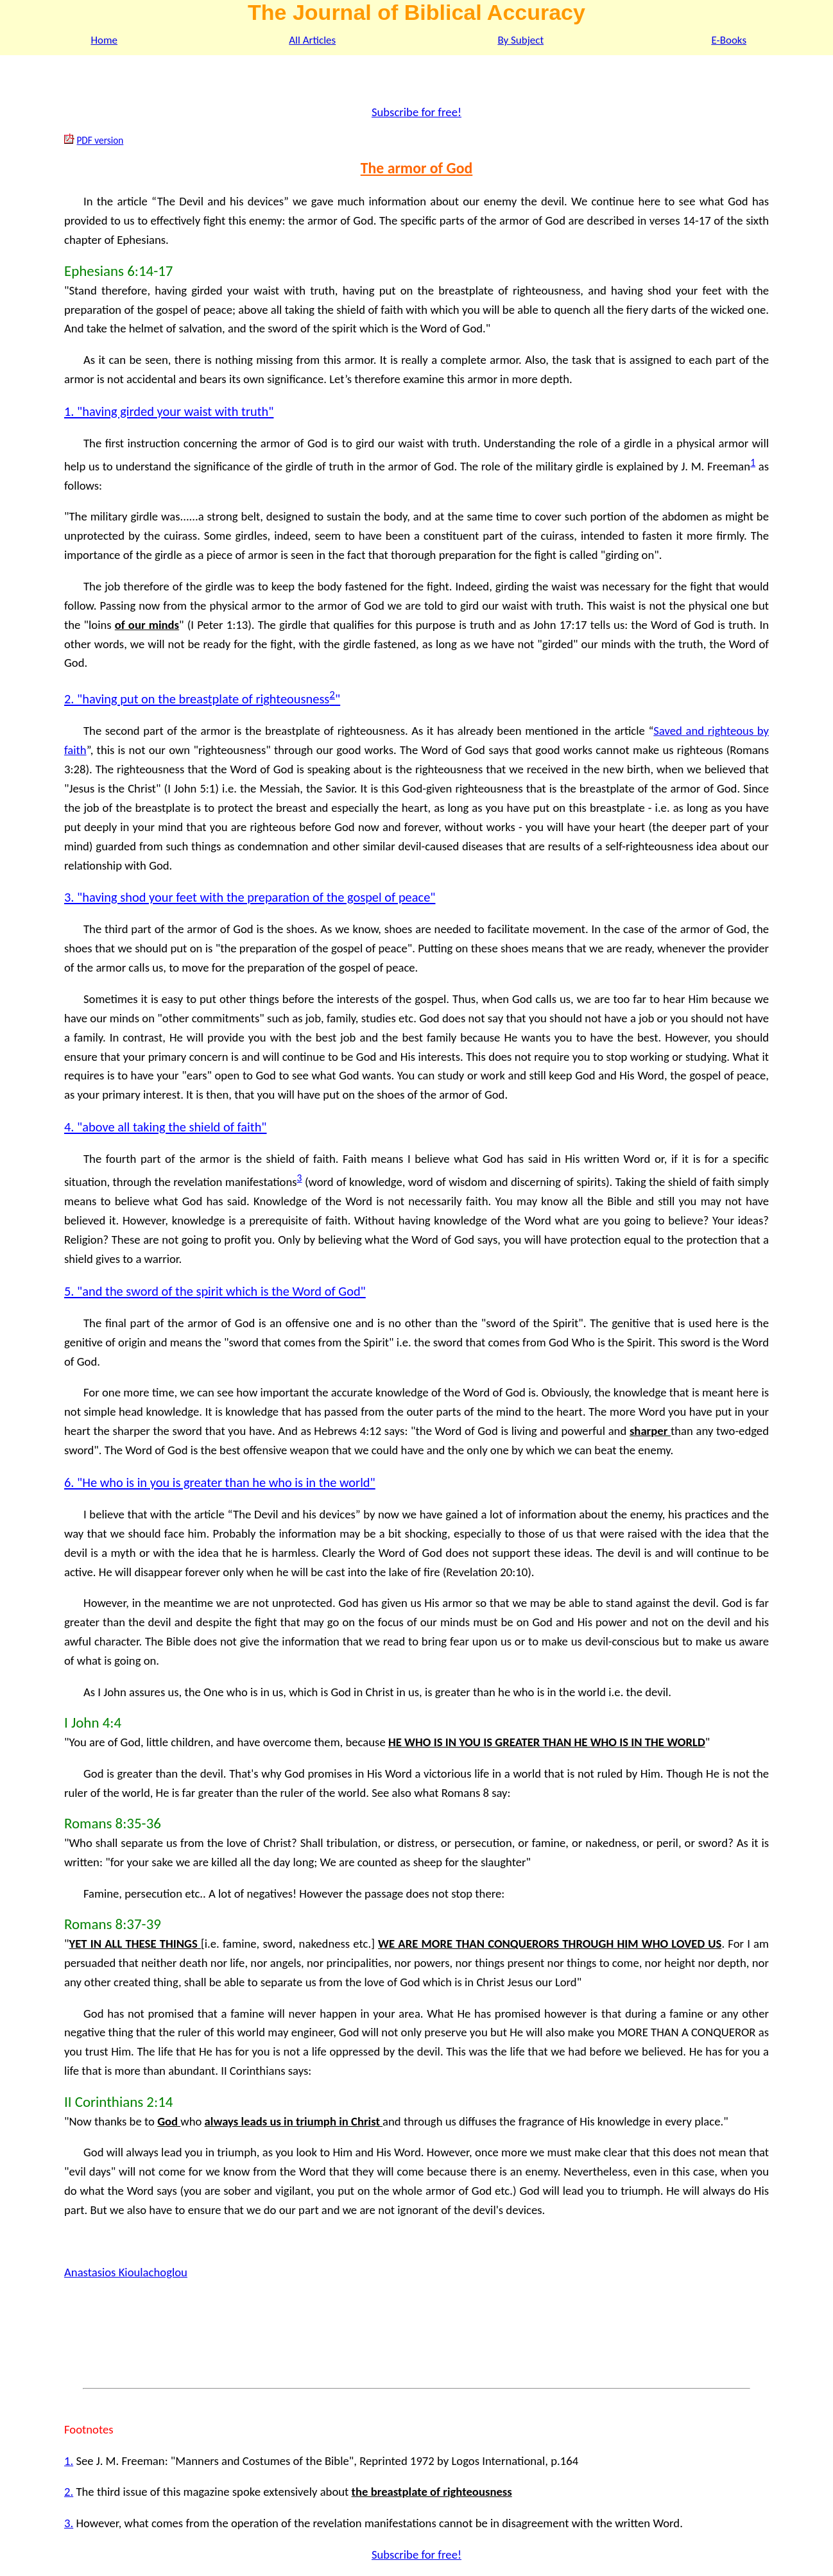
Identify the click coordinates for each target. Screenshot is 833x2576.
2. (68, 2491)
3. (68, 2523)
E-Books (728, 40)
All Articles (312, 40)
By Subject (520, 40)
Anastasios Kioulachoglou (125, 2272)
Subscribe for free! (416, 112)
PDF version (99, 140)
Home (103, 40)
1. (68, 2460)
